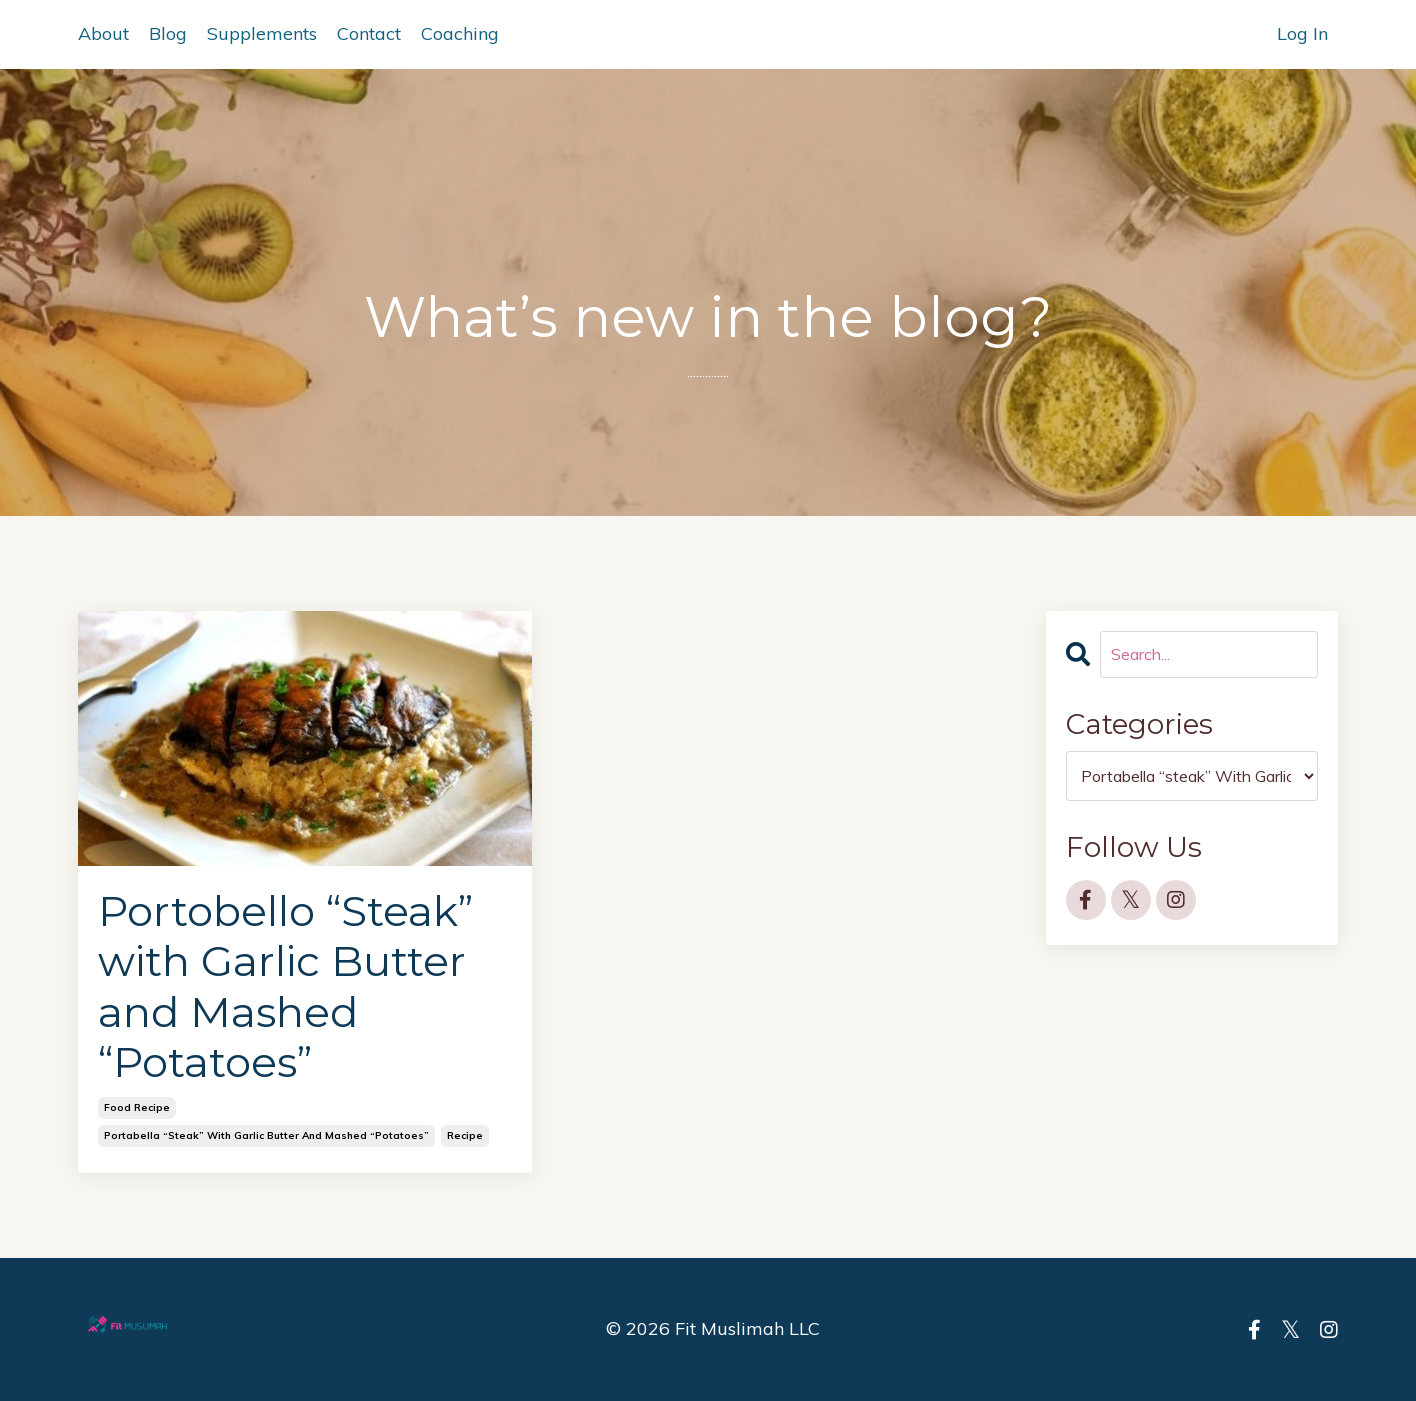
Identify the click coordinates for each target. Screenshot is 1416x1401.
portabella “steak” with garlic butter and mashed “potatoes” (266, 1135)
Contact (369, 33)
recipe (465, 1135)
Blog (168, 33)
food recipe (137, 1107)
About (103, 33)
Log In (1302, 33)
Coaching (460, 33)
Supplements (262, 33)
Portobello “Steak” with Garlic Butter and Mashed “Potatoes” (285, 987)
